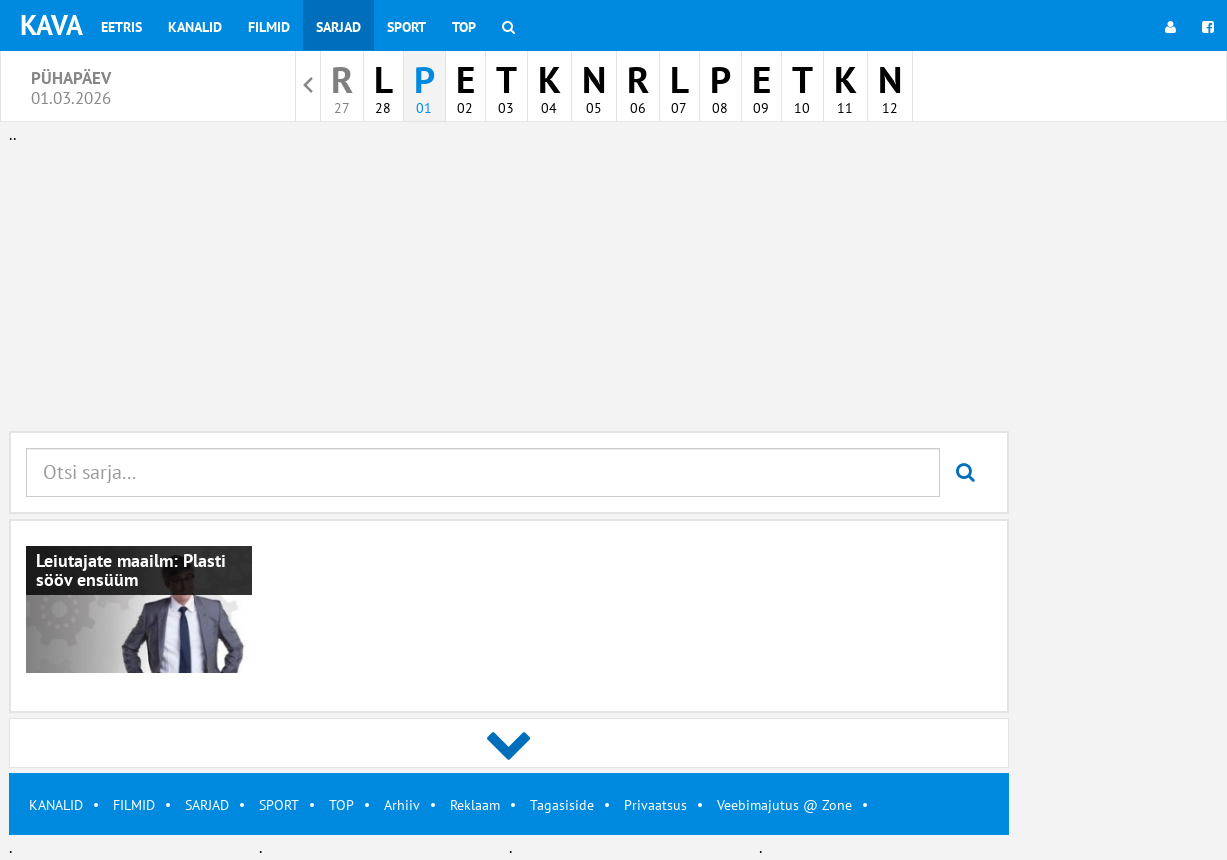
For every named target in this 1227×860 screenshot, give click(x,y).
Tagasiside (562, 805)
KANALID (56, 805)
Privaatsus (655, 805)
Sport (406, 27)
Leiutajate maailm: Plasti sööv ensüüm (131, 570)
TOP (341, 805)
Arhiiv (402, 805)
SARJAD (207, 805)
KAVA (51, 24)
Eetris (121, 27)
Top (464, 27)
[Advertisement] (509, 288)
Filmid (269, 27)
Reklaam (475, 805)
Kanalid (195, 27)
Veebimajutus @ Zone (784, 805)
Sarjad (338, 27)
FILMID (134, 805)
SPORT (279, 805)
